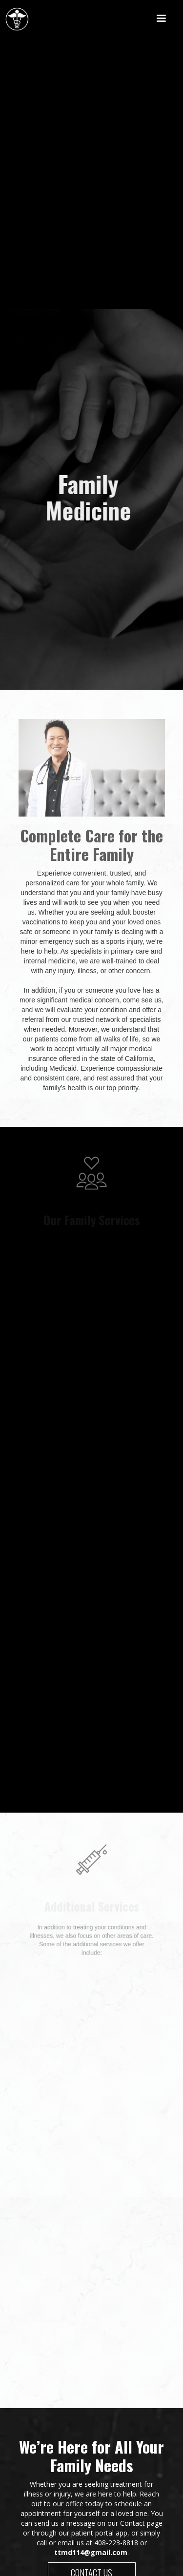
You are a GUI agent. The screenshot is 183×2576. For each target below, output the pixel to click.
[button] (161, 18)
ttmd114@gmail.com (90, 2552)
